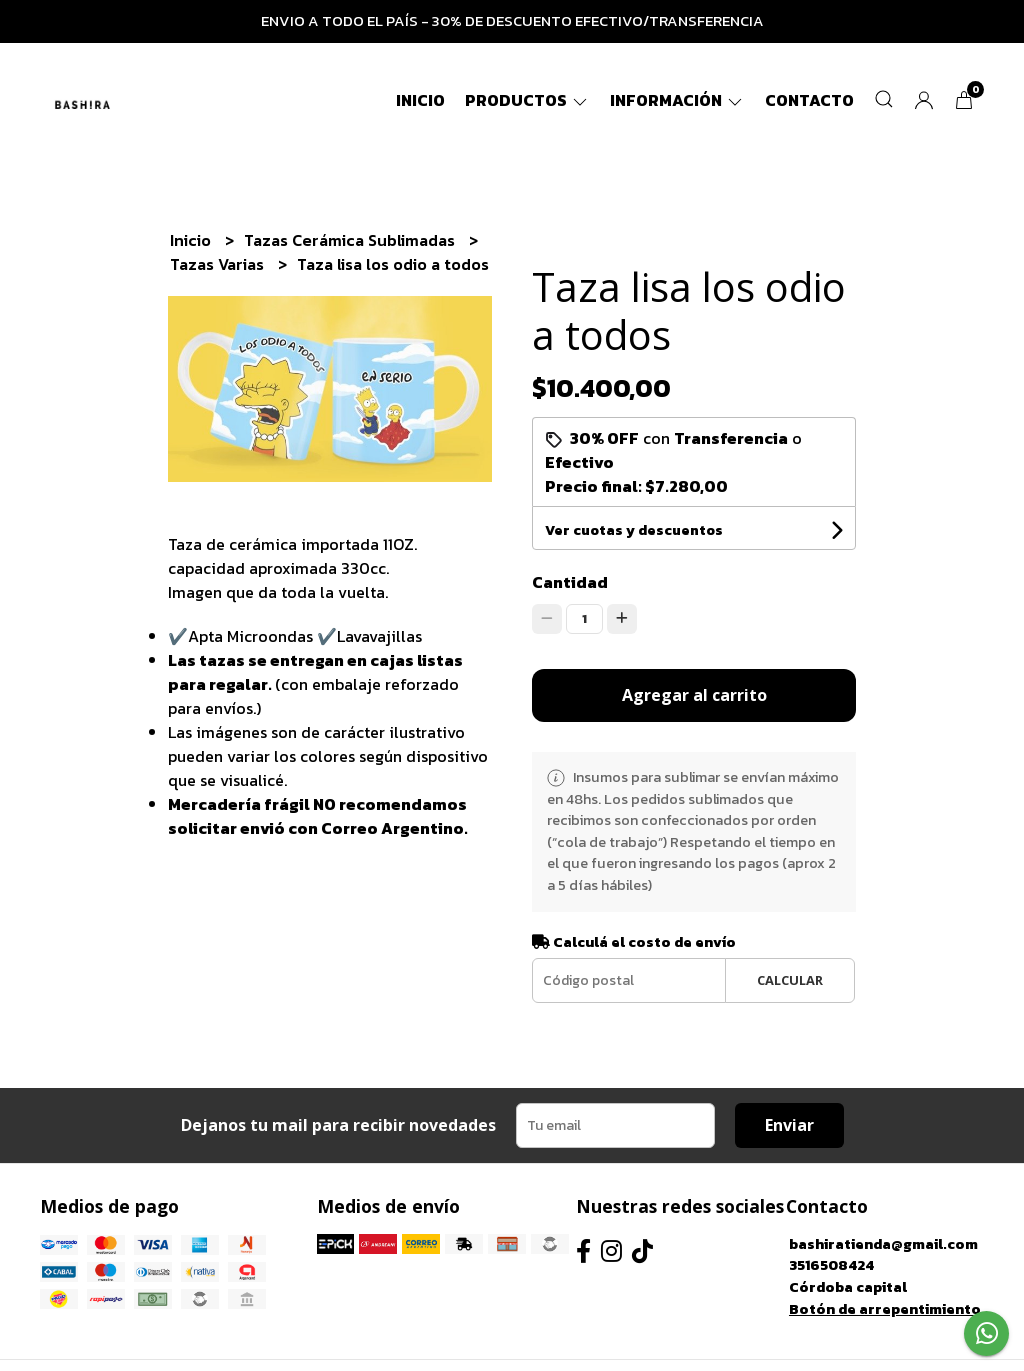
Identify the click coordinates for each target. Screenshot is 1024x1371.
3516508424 (831, 1265)
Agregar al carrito (694, 695)
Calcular (790, 980)
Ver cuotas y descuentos (634, 530)
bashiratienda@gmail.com (883, 1244)
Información (677, 100)
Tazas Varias (219, 264)
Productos (527, 100)
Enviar (789, 1125)
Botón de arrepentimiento (885, 1309)
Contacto (809, 100)
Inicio (420, 100)
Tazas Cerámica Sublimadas (351, 240)
